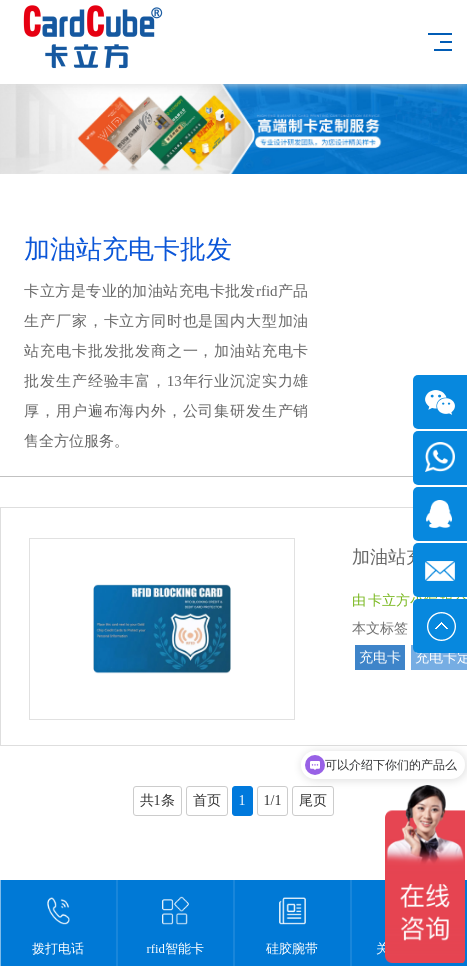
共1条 (157, 800)
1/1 (273, 800)
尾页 (313, 800)
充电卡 (380, 657)
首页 (207, 800)
